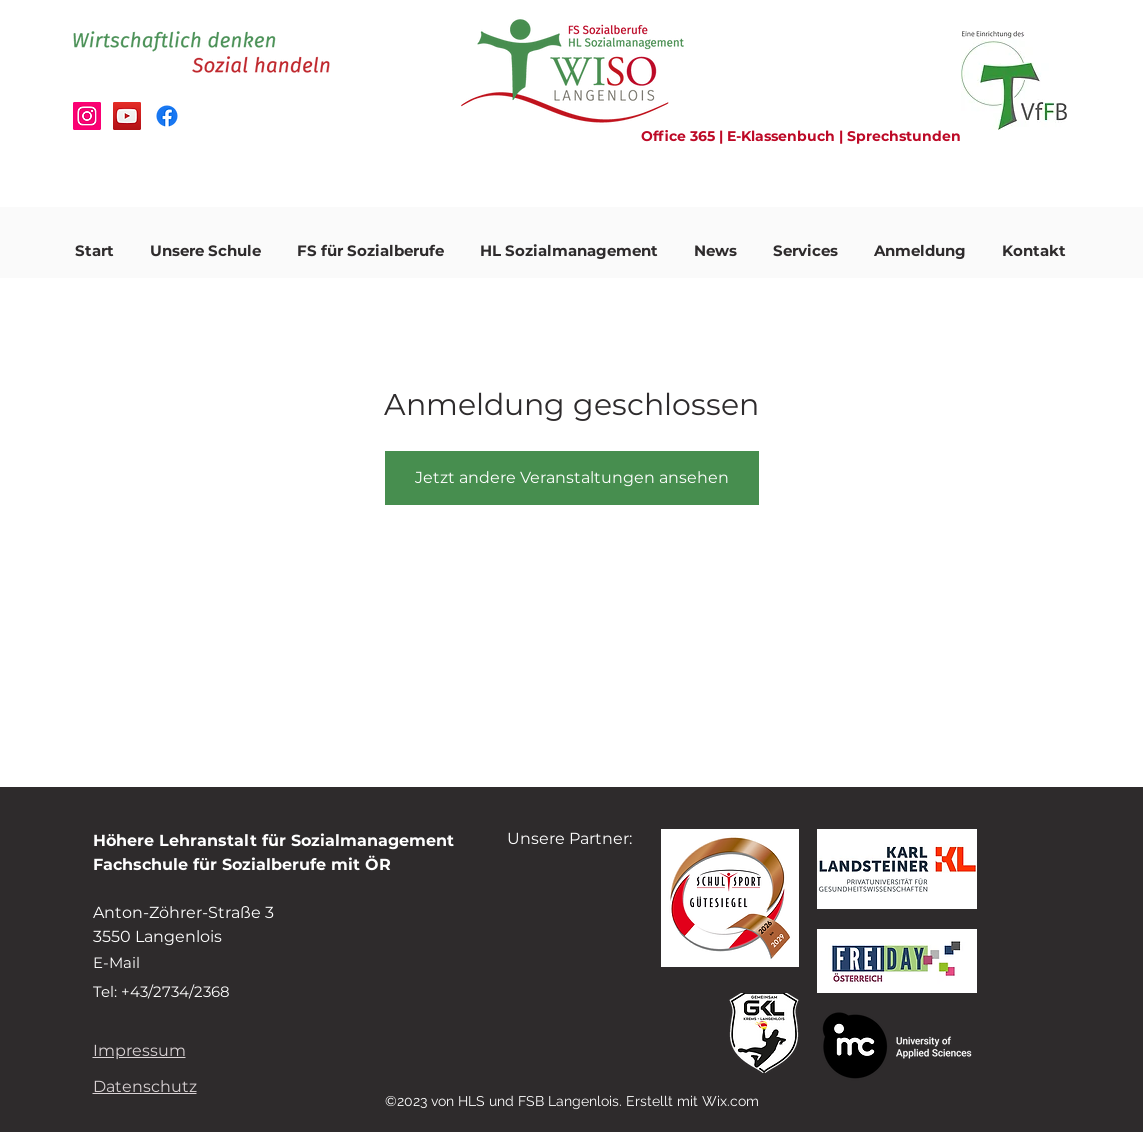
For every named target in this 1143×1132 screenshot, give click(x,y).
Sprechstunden (904, 136)
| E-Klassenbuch (777, 136)
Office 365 (680, 136)
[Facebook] (167, 116)
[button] (205, 242)
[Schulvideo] (127, 116)
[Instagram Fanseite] (87, 116)
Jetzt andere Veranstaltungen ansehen (572, 477)
